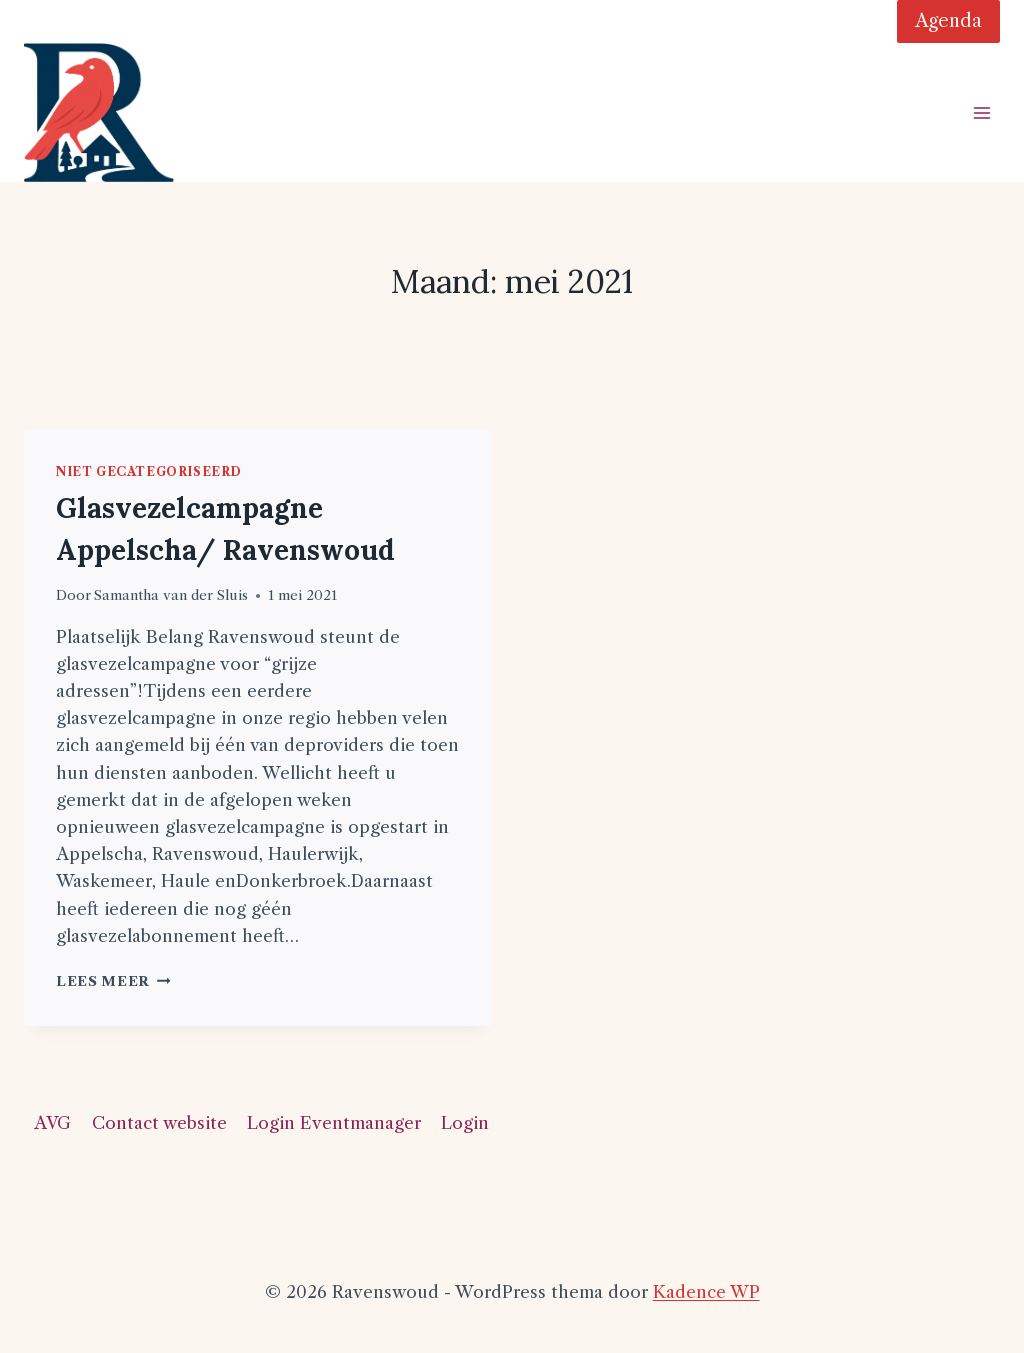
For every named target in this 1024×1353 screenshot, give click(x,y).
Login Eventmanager (334, 1123)
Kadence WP (706, 1292)
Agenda (948, 21)
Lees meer (113, 981)
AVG (52, 1123)
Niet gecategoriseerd (149, 471)
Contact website (159, 1123)
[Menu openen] (981, 112)
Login (465, 1123)
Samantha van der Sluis (171, 595)
